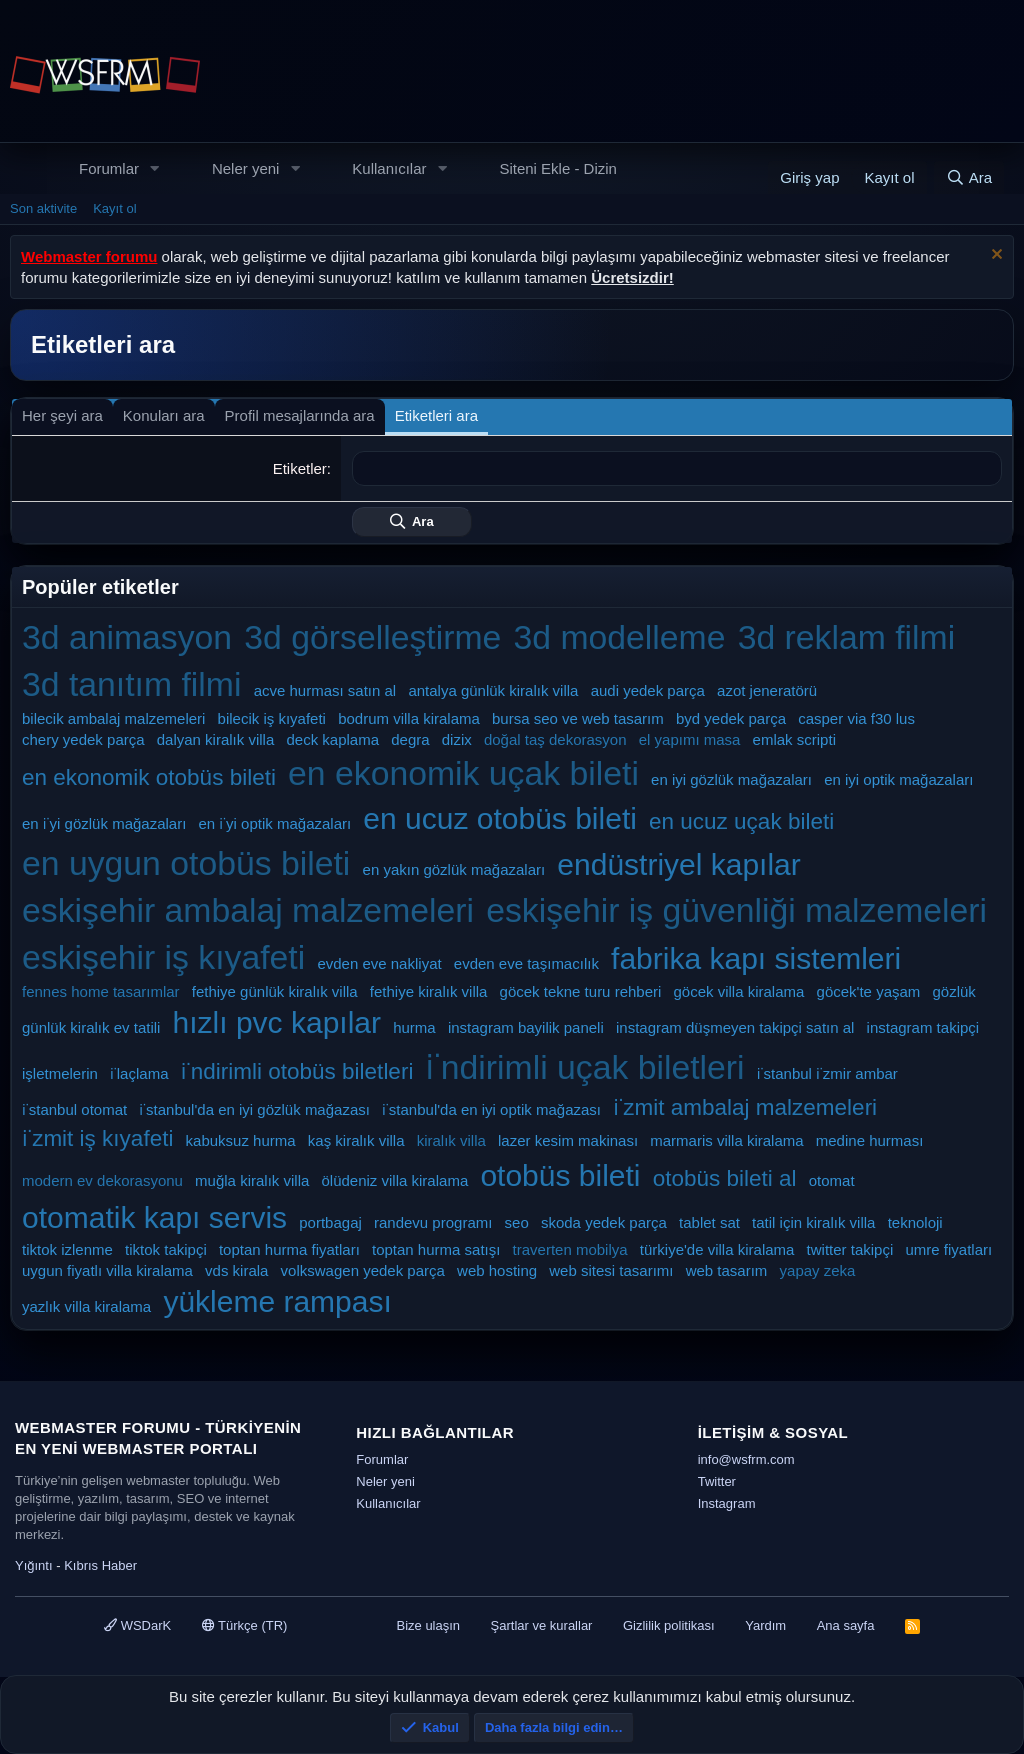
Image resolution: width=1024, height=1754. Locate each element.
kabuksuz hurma (241, 1140)
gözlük (953, 991)
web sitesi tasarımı (611, 1270)
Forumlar (109, 168)
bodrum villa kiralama (409, 718)
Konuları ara (164, 415)
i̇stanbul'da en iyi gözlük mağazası (254, 1109)
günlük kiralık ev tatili (91, 1027)
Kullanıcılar (389, 168)
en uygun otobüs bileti (186, 863)
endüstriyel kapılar (678, 864)
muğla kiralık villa (252, 1180)
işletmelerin (60, 1073)
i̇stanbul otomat (74, 1109)
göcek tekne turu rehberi (581, 991)
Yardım (765, 1625)
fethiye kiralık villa (429, 991)
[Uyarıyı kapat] (994, 256)
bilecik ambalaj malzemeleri (113, 718)
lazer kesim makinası (568, 1140)
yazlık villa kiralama (86, 1306)
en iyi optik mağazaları (898, 779)
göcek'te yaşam (869, 991)
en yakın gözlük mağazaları (454, 869)
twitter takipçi (850, 1249)
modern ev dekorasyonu (102, 1180)
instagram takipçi (923, 1027)
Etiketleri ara (436, 415)
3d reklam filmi (847, 637)
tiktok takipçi (166, 1249)
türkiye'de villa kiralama (717, 1249)
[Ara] (969, 177)
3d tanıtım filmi (131, 684)
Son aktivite (43, 208)
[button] (155, 168)
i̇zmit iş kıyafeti (97, 1138)
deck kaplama (332, 739)
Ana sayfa (846, 1625)
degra (410, 739)
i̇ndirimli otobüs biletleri (297, 1071)
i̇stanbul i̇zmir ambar (827, 1073)
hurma (414, 1027)
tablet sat (709, 1222)
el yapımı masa (690, 739)
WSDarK (137, 1625)
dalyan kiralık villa (216, 739)
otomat (832, 1180)
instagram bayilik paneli (526, 1027)
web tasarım (727, 1270)
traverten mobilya (570, 1249)
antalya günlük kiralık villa (493, 690)
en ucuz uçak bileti (741, 821)
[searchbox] (677, 468)
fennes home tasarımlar (101, 991)
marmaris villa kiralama (726, 1140)
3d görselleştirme (372, 637)
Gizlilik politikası (669, 1625)
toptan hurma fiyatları (289, 1249)
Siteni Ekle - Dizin (558, 168)
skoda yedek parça (604, 1222)
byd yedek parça (731, 718)
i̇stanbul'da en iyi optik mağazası (491, 1109)
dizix (457, 739)
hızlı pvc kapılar (277, 1022)
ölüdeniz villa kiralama (394, 1180)
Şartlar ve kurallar (542, 1625)
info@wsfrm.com (746, 1459)
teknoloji (915, 1222)
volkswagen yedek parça (363, 1270)
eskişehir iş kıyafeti (163, 957)
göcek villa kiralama (739, 991)
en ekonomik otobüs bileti (149, 777)
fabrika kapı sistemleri (756, 958)
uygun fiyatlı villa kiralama (107, 1270)
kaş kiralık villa (356, 1140)
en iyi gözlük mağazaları (731, 779)
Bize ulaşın (428, 1625)
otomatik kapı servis (154, 1217)
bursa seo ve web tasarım (578, 718)
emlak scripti (794, 739)
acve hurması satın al (325, 690)
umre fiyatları (948, 1249)
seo (517, 1222)
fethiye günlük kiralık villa (275, 991)
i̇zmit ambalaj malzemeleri (745, 1107)
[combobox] (677, 468)
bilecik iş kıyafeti (272, 718)
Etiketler (300, 468)
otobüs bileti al (725, 1178)
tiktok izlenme (67, 1249)
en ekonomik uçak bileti (463, 773)
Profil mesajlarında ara (300, 415)
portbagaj (330, 1222)
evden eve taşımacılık (526, 963)
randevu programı (433, 1222)
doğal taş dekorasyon (555, 739)
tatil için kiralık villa (813, 1222)
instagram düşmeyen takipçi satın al (735, 1027)
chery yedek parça (83, 739)
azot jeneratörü (767, 690)
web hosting (497, 1270)
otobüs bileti (560, 1175)
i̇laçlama (139, 1073)
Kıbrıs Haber (100, 1565)
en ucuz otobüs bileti (500, 818)
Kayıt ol (114, 208)
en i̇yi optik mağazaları (275, 823)
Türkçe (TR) (245, 1625)
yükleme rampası (277, 1301)
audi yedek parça (648, 690)
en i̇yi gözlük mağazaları (104, 823)
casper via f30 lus (856, 718)
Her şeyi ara (62, 415)
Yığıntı (34, 1565)
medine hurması (870, 1140)
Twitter (717, 1481)
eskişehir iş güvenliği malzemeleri (736, 910)
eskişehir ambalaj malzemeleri (248, 910)
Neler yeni (246, 168)
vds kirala (236, 1270)
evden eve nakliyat (379, 963)
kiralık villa (451, 1140)
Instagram (727, 1503)
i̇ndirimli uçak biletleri (585, 1067)
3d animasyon (127, 637)
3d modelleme (619, 637)
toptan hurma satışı (436, 1249)
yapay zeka (818, 1270)
